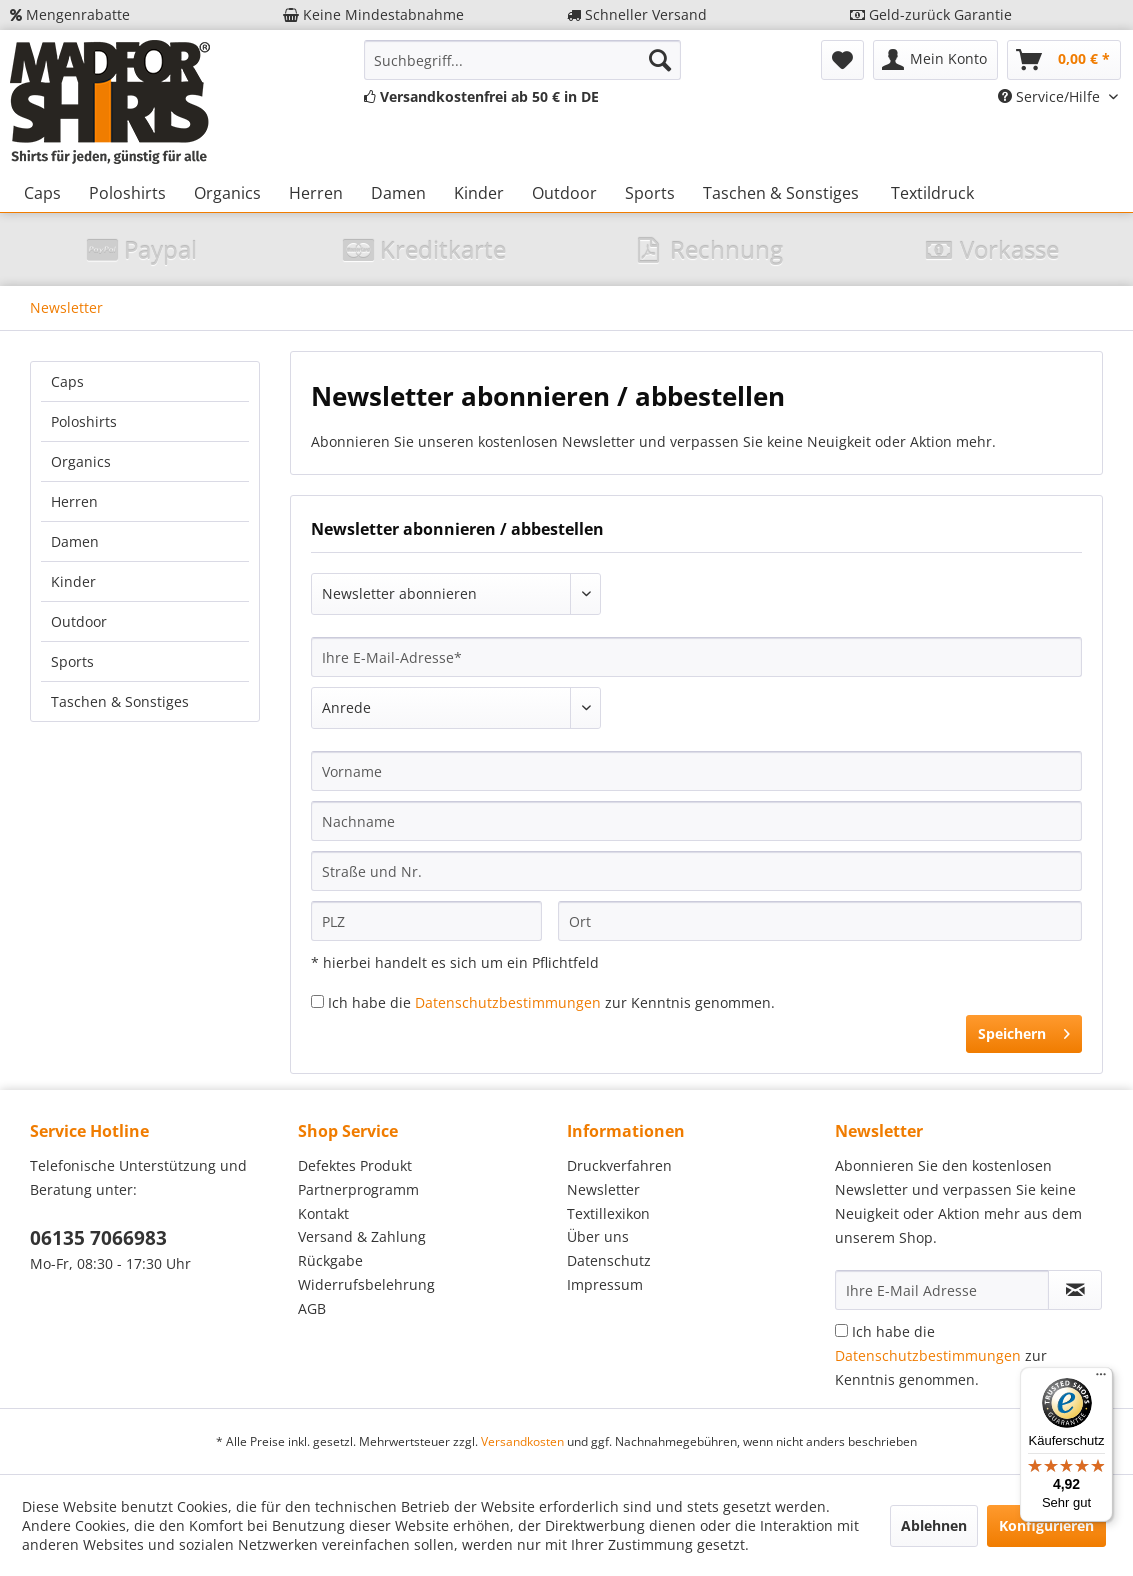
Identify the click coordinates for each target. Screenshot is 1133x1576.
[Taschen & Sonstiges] (781, 193)
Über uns (598, 1236)
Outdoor (79, 621)
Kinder (73, 581)
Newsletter (603, 1189)
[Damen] (398, 193)
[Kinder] (479, 193)
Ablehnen (934, 1525)
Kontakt (323, 1213)
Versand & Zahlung (362, 1236)
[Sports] (650, 193)
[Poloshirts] (127, 193)
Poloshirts (84, 421)
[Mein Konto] (935, 60)
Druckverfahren (619, 1165)
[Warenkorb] (1064, 60)
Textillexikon (608, 1213)
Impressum (605, 1284)
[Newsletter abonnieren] (1075, 1290)
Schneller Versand (637, 14)
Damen (75, 541)
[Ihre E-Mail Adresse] (942, 1290)
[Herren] (316, 193)
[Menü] (1101, 1379)
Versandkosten (522, 1441)
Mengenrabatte (70, 14)
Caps (67, 381)
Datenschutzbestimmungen (508, 1002)
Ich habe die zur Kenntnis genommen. (551, 1002)
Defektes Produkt (355, 1165)
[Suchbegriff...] (522, 60)
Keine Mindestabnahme (373, 14)
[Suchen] (660, 60)
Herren (74, 501)
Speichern (1024, 1030)
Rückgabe (330, 1260)
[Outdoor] (564, 193)
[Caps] (42, 193)
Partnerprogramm (358, 1189)
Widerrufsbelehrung (366, 1284)
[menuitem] (522, 60)
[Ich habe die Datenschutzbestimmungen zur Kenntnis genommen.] (317, 1001)
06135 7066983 (98, 1238)
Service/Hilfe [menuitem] (1051, 96)
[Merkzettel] (842, 60)
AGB (312, 1308)
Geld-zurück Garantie (931, 14)
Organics (81, 461)
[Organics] (227, 193)
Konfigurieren (1046, 1525)
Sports (72, 661)
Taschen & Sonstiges (120, 701)
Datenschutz (609, 1260)
